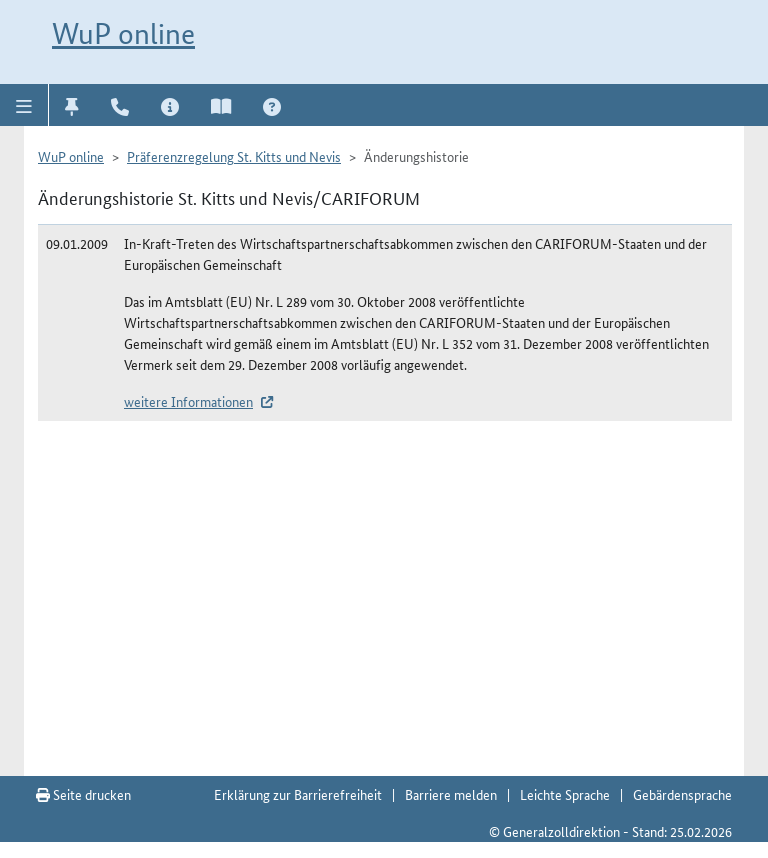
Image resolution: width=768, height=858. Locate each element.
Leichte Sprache (565, 794)
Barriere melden (451, 794)
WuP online (123, 33)
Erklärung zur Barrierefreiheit (298, 794)
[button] (24, 105)
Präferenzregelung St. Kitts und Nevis (234, 156)
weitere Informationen (188, 401)
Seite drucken (83, 794)
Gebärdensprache (682, 794)
